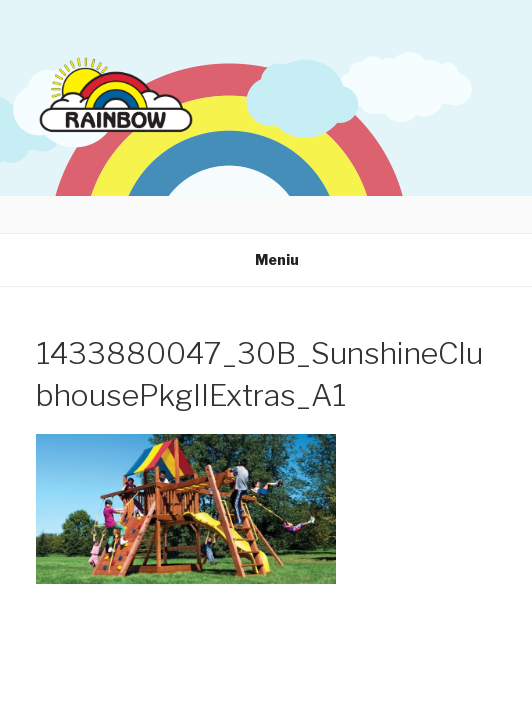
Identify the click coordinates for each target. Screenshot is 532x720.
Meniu (266, 259)
